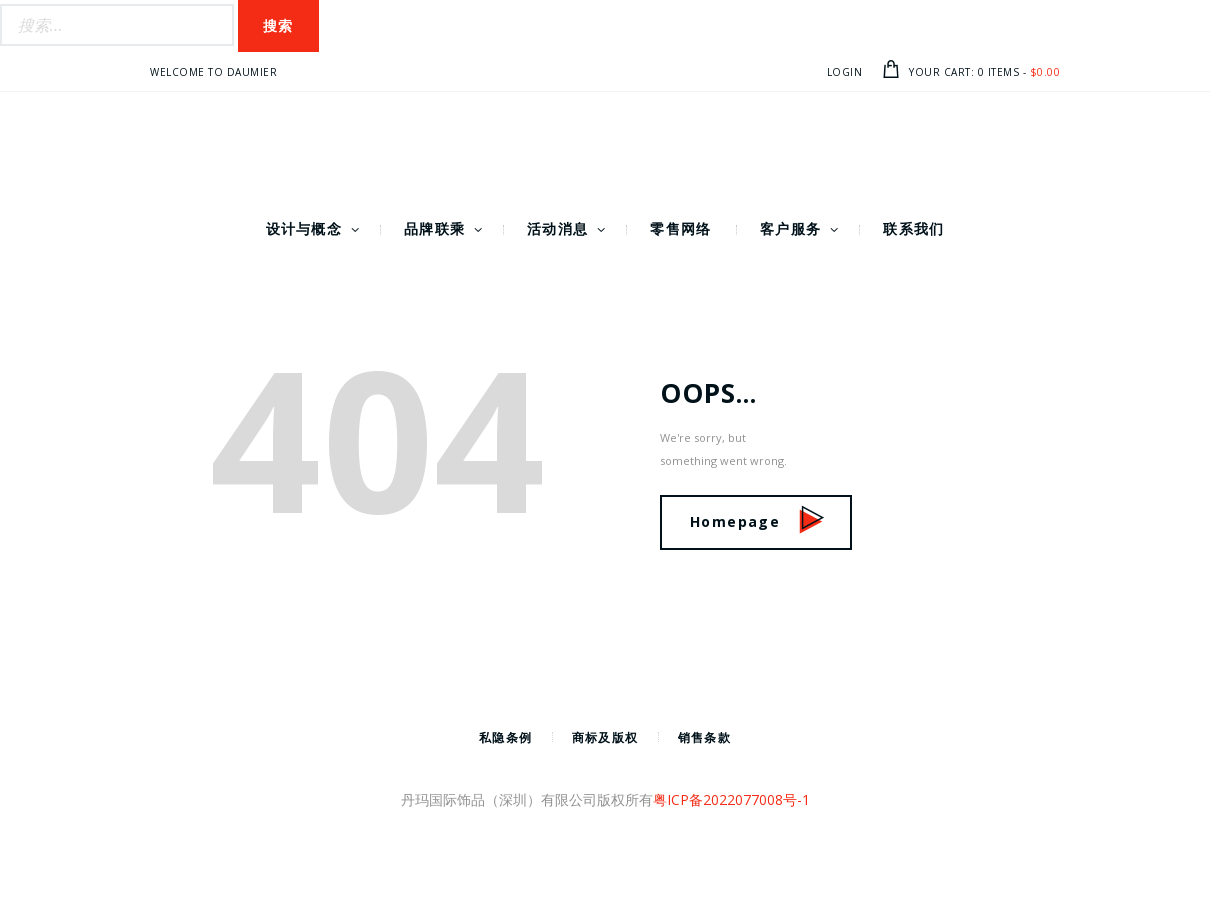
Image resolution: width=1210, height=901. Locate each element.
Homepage (757, 521)
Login (845, 72)
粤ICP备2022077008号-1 (731, 799)
